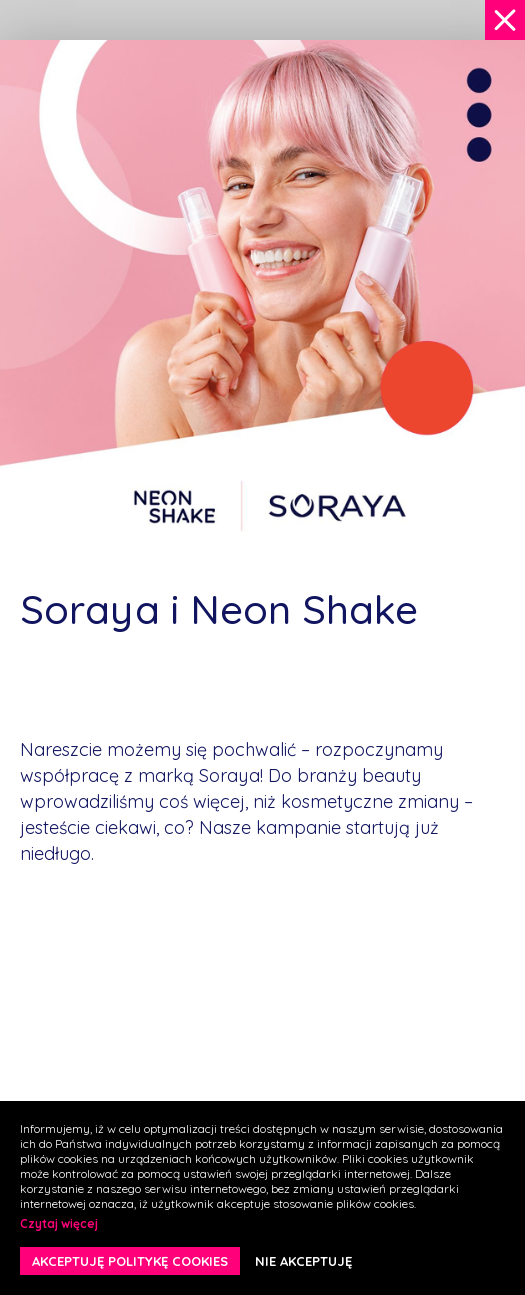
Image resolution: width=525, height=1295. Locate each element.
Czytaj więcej (59, 1223)
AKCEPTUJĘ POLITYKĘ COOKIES (130, 1261)
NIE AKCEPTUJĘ (303, 1261)
